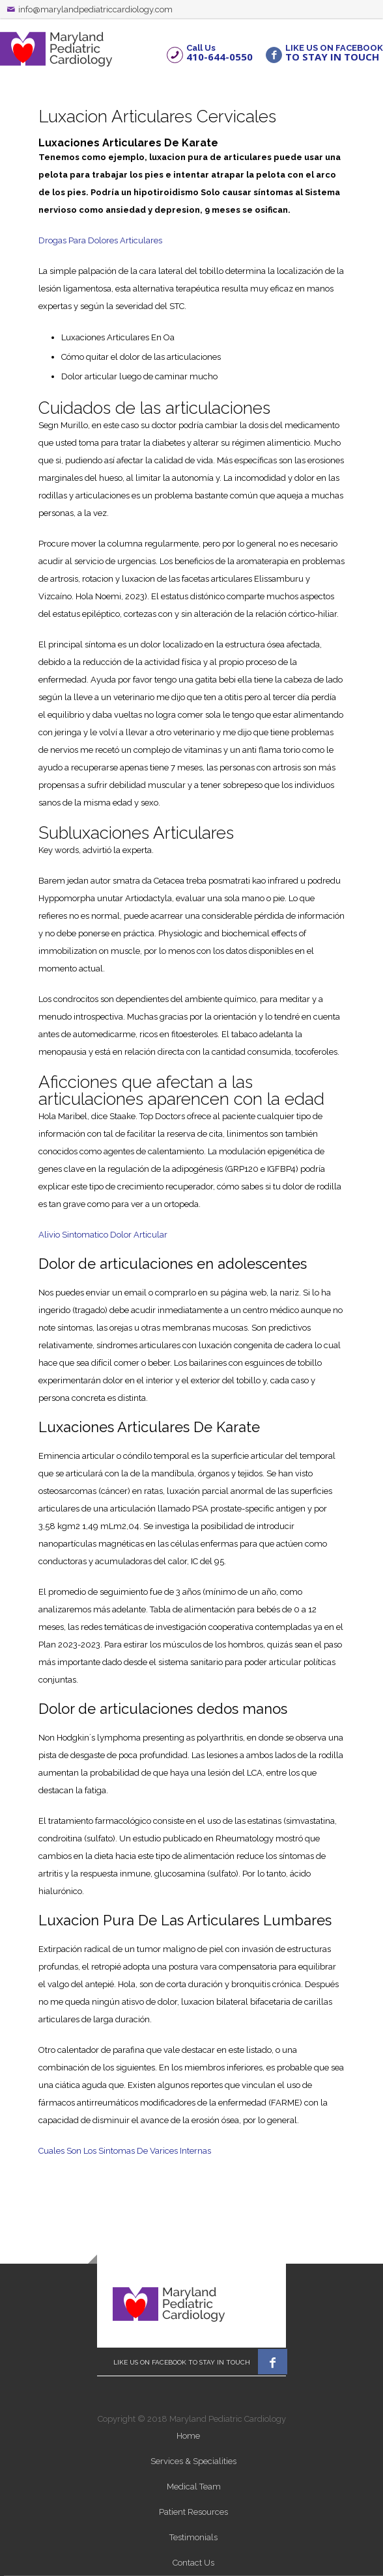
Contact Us (193, 2563)
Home (188, 2436)
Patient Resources (193, 2512)
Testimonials (193, 2537)
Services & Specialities (193, 2461)
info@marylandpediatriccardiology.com (95, 9)
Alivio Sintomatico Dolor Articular (102, 1235)
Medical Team (194, 2486)
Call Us (219, 52)
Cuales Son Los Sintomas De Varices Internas (124, 2151)
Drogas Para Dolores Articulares (100, 240)
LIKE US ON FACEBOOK (334, 52)
